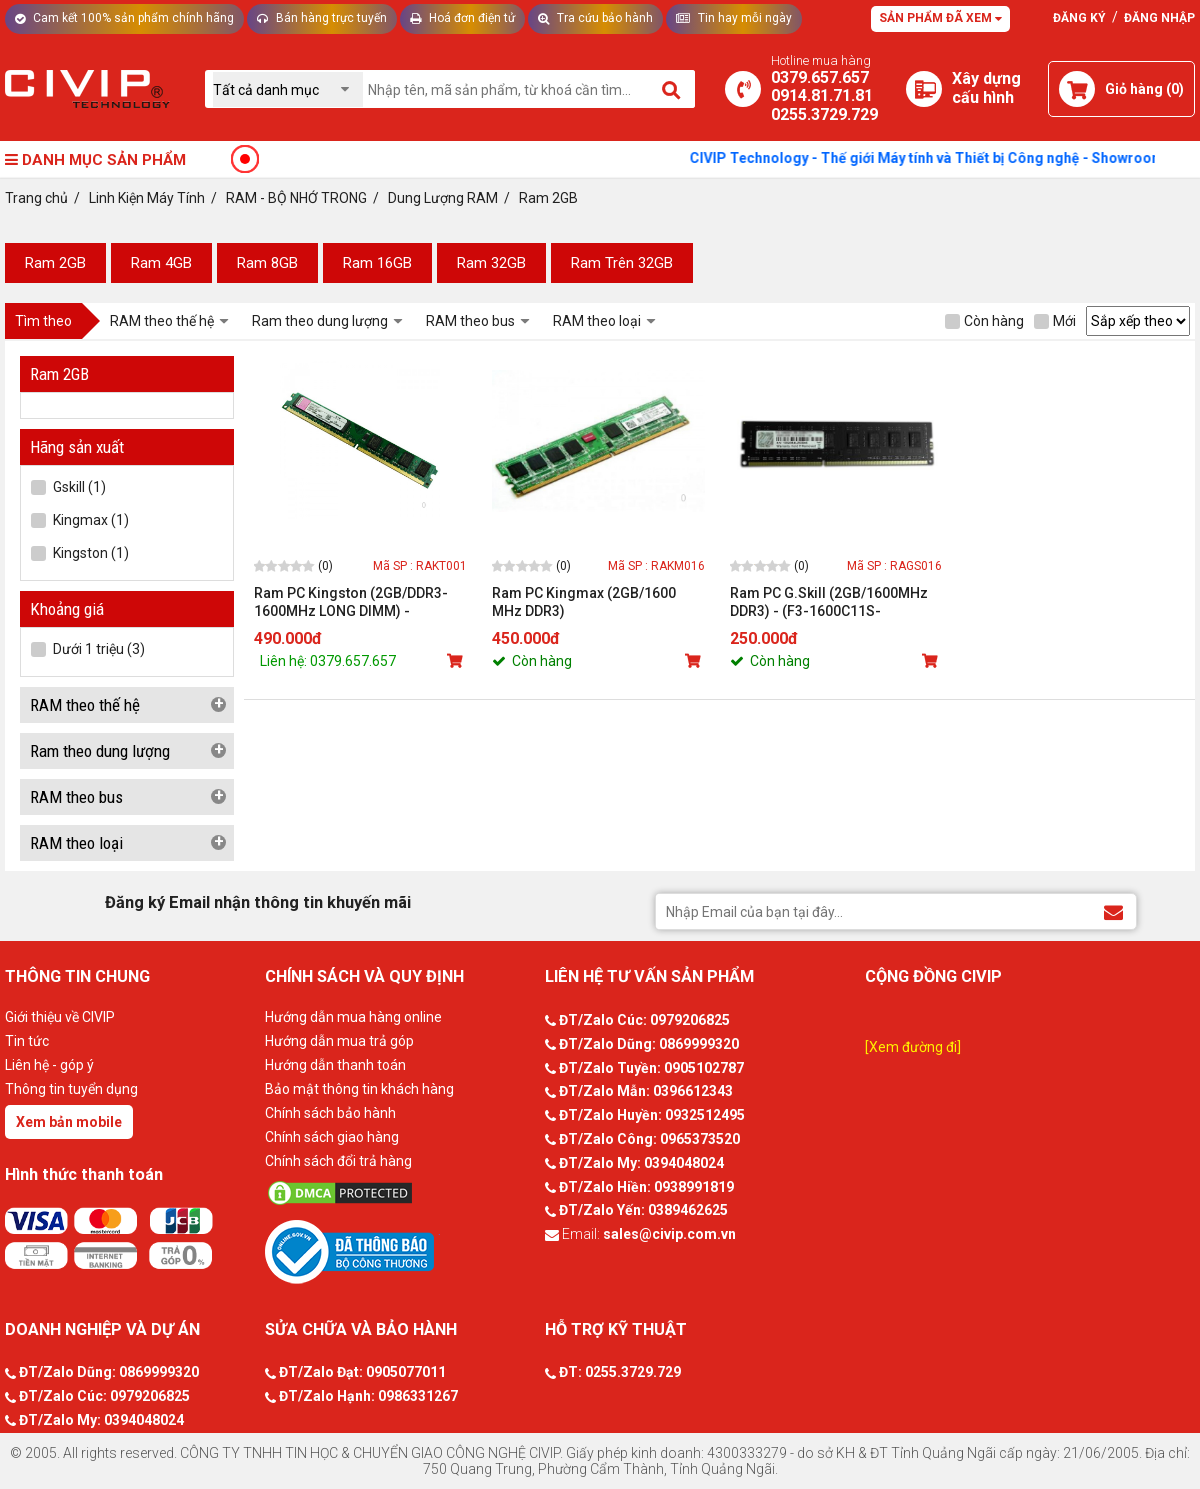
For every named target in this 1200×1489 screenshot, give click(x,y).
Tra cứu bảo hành (595, 18)
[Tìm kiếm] (672, 89)
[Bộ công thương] (400, 1251)
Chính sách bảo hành (330, 1113)
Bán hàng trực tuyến (322, 18)
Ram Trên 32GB (622, 263)
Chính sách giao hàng (332, 1137)
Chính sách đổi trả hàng (338, 1161)
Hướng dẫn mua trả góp (339, 1041)
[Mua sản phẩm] (457, 661)
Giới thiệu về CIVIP (60, 1017)
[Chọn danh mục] (288, 89)
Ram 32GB (491, 263)
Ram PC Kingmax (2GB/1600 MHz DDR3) (584, 602)
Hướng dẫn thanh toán (335, 1065)
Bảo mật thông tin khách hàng (359, 1089)
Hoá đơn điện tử (462, 18)
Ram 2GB (55, 263)
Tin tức (27, 1041)
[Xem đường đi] (913, 1047)
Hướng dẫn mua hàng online (353, 1017)
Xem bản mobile (69, 1122)
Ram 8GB (267, 263)
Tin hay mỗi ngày (734, 18)
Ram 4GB (161, 263)
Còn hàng (984, 321)
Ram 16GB (377, 263)
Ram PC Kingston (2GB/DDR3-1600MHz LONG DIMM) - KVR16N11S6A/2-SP (351, 602)
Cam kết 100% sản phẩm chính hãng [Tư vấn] (124, 18)
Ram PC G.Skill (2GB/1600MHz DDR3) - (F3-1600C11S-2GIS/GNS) (829, 602)
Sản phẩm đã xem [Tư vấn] (940, 18)
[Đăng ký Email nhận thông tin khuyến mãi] (1113, 910)
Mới (1055, 321)
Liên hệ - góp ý (49, 1065)
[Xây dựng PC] (924, 89)
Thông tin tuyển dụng (71, 1089)
